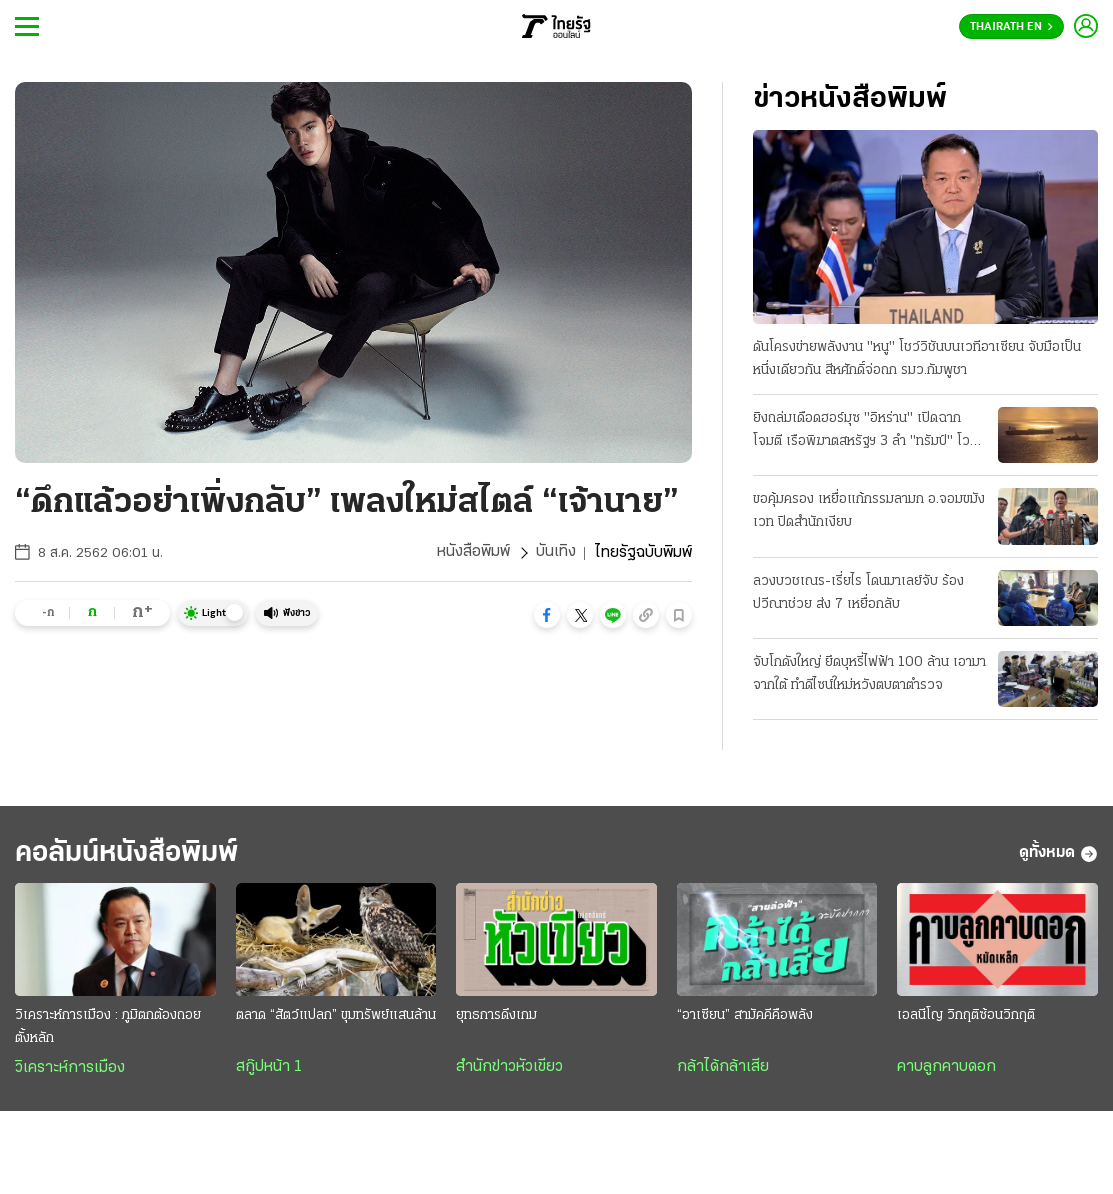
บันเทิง (556, 553)
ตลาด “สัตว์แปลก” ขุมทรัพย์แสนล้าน (336, 1016)
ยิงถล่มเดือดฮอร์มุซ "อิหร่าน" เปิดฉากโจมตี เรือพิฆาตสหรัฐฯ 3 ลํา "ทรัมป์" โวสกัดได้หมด (861, 432)
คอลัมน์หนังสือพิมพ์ (133, 853)
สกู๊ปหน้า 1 (269, 1068)
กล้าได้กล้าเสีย (723, 1068)
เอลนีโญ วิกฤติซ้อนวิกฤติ (966, 1016)
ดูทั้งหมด (1058, 854)
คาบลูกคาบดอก (946, 1068)
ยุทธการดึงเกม (496, 1016)
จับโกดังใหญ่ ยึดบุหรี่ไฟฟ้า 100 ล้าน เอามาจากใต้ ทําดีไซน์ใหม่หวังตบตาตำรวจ (869, 674)
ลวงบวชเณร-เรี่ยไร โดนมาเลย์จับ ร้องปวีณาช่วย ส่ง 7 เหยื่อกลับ (858, 593)
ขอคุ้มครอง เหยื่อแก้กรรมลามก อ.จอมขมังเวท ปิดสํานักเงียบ (869, 511)
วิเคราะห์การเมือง (70, 1069)
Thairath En (1011, 27)
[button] (547, 615)
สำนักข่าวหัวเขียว (509, 1068)
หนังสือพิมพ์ (473, 553)
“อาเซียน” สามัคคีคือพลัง (745, 1016)
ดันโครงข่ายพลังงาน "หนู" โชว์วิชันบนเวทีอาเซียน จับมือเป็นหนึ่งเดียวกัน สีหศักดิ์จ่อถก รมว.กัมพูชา (917, 359)
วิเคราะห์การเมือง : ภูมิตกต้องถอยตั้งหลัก (108, 1028)
